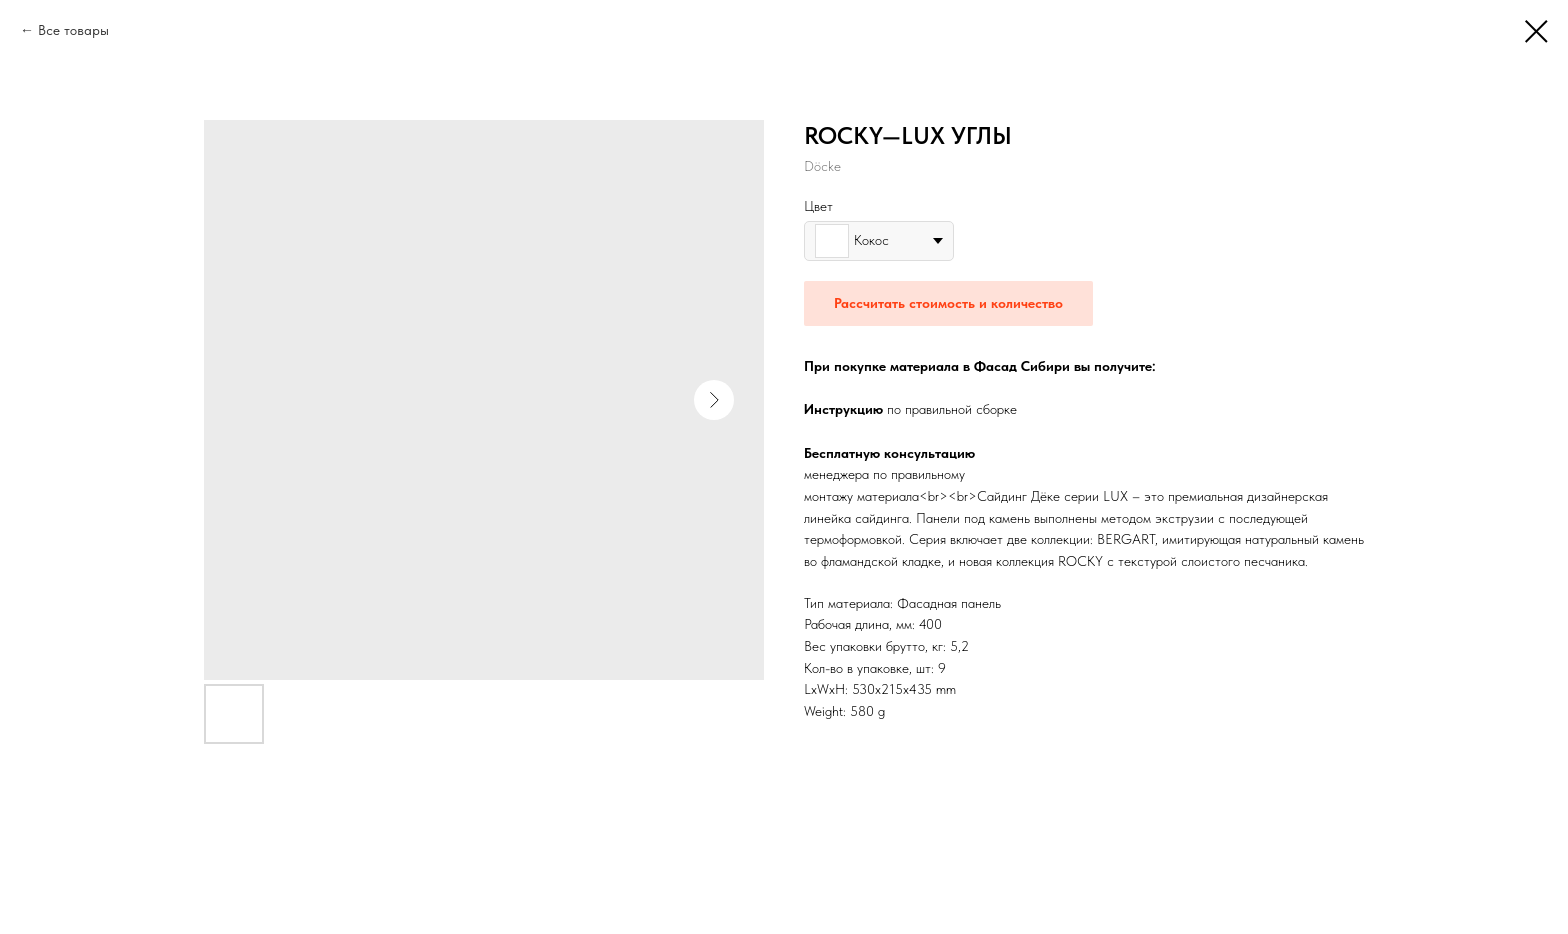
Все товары (73, 30)
